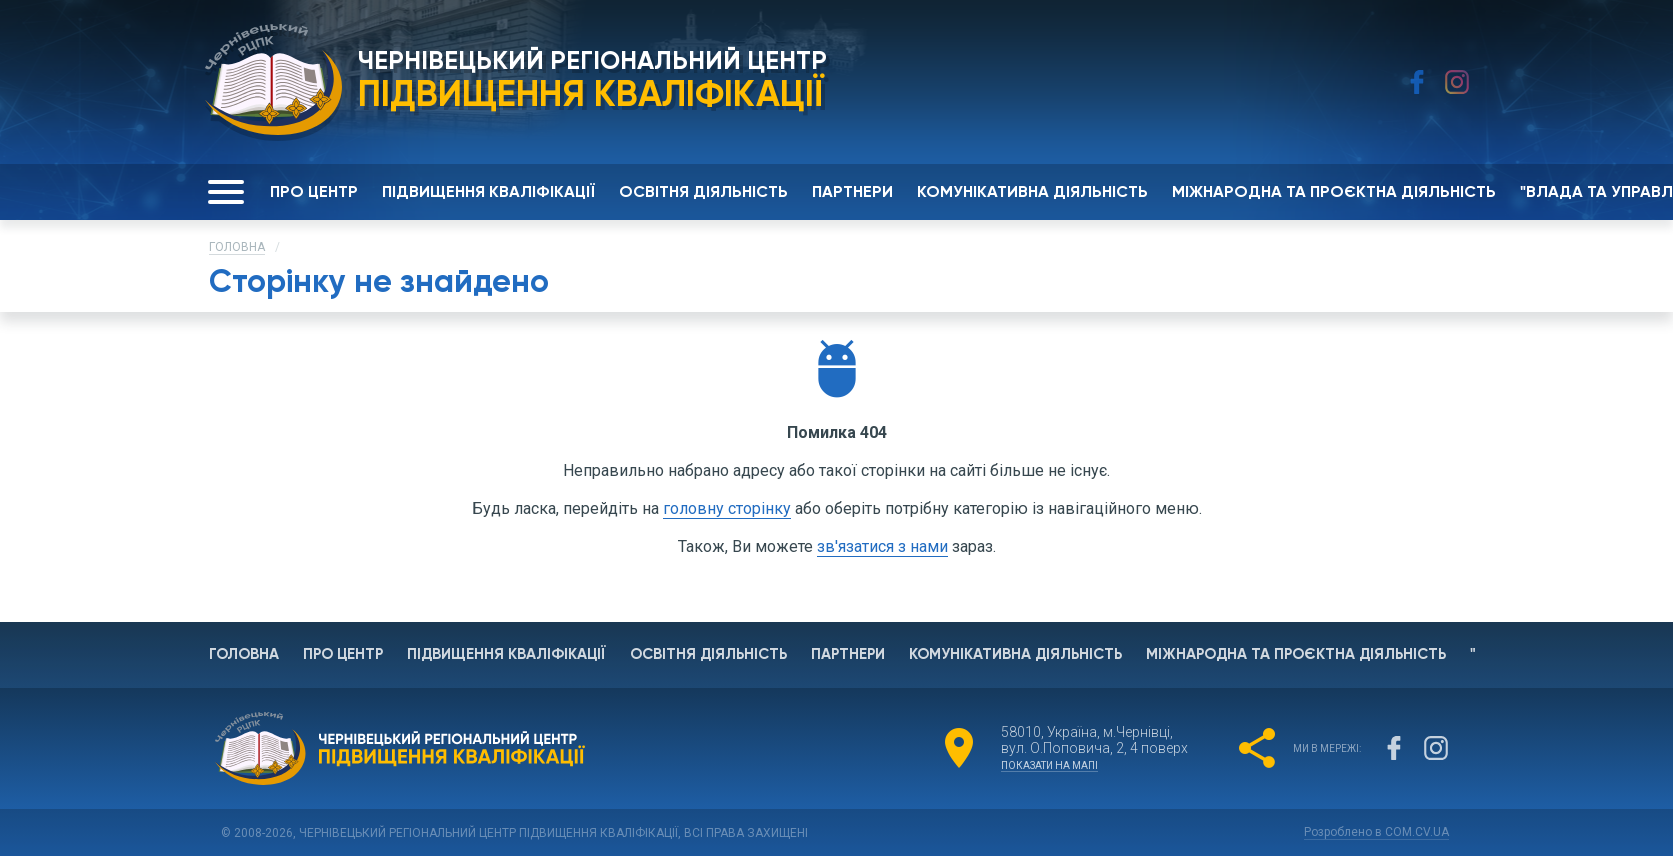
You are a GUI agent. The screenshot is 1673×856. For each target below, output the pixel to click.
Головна (237, 247)
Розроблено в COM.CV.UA (1374, 832)
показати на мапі (1049, 765)
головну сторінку (727, 508)
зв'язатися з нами (882, 546)
